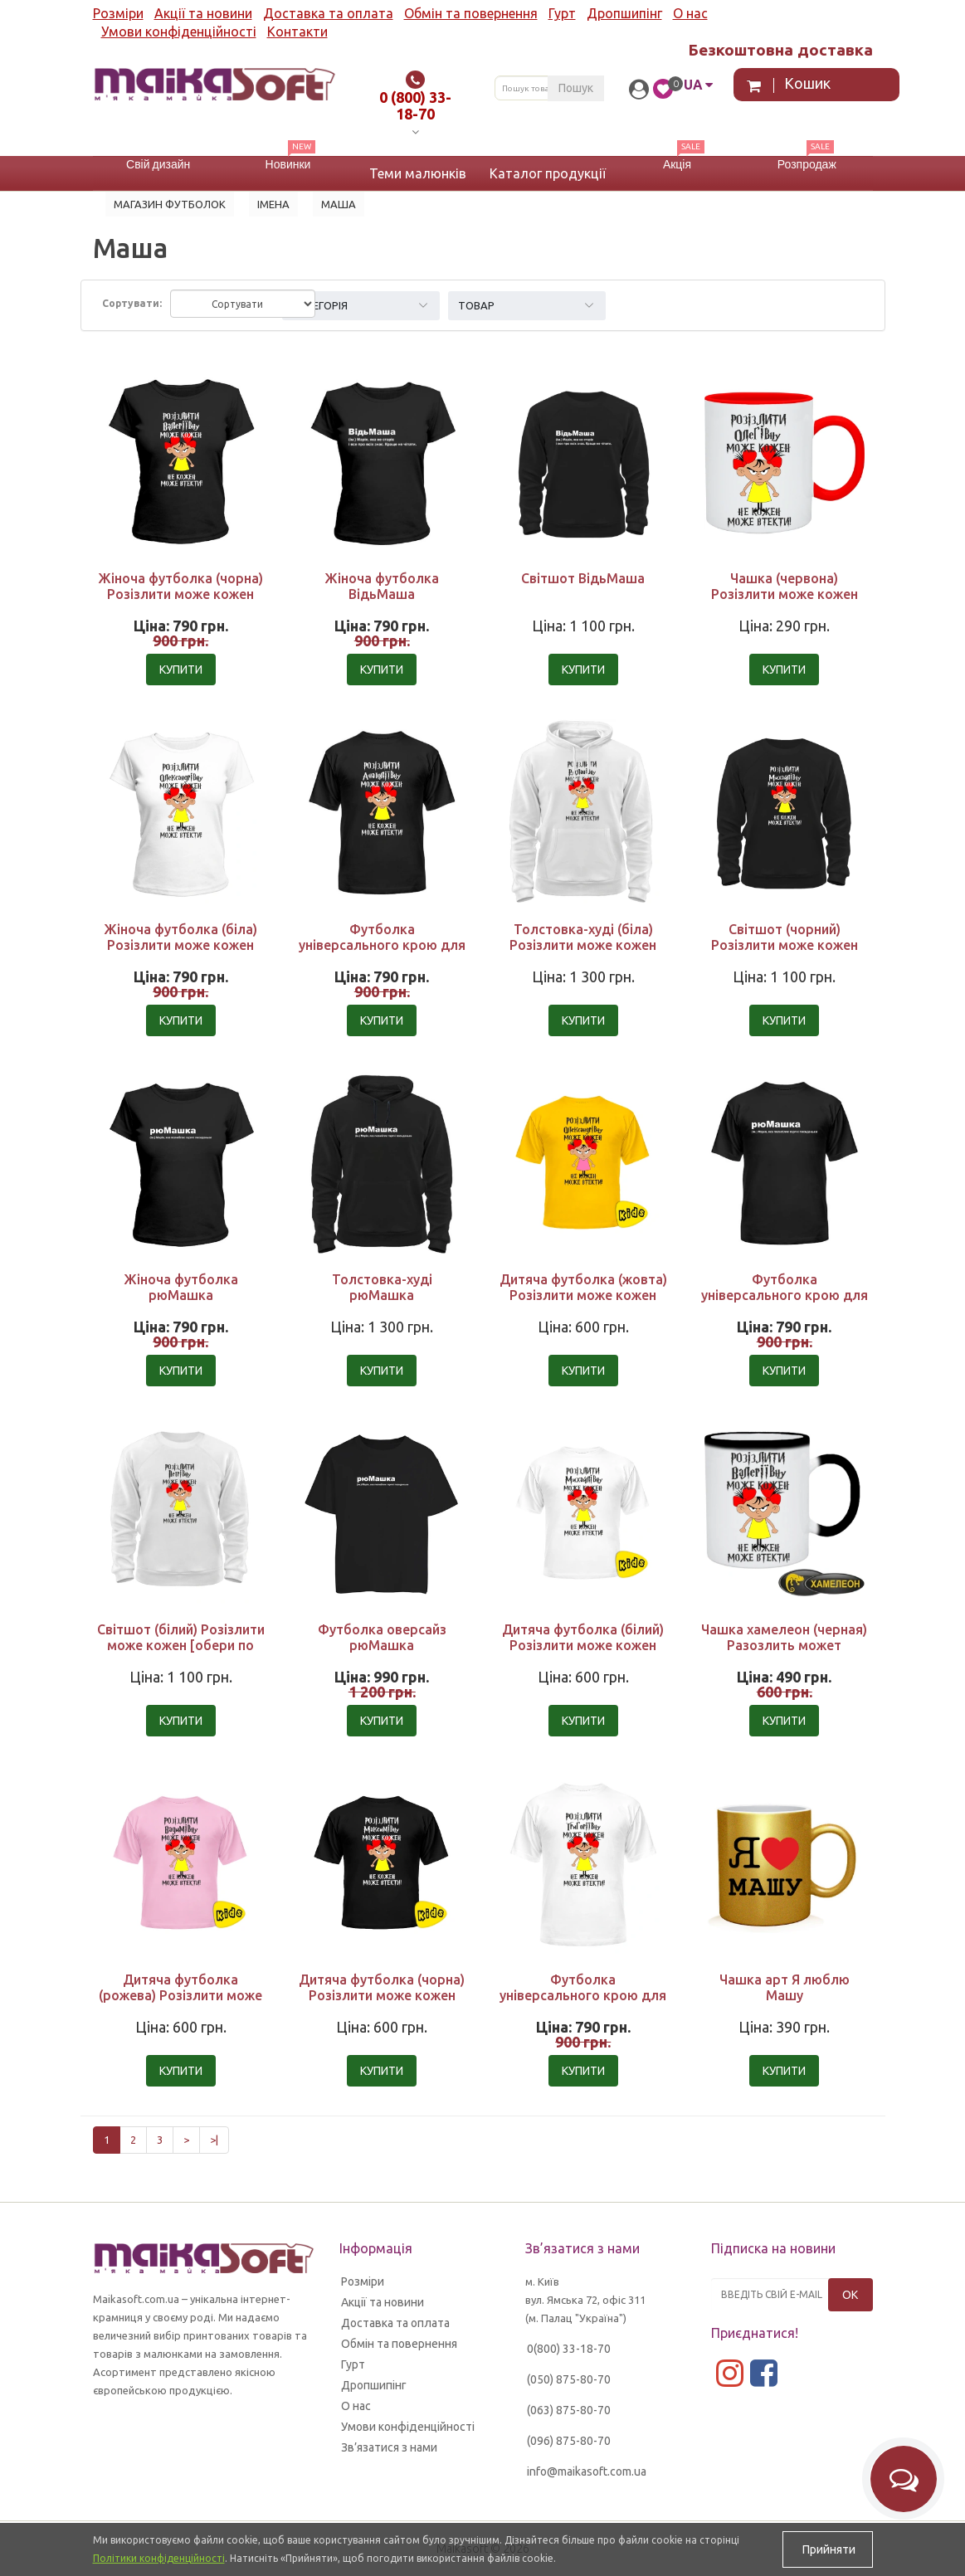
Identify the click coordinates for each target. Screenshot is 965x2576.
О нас (690, 13)
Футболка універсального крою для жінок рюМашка (784, 1295)
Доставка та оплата (328, 13)
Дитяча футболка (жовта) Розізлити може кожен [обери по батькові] (583, 1295)
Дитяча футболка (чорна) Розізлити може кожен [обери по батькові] (382, 1995)
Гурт (562, 13)
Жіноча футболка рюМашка (181, 1287)
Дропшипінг (624, 13)
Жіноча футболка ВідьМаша (381, 586)
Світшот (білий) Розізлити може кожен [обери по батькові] (181, 1645)
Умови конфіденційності (178, 31)
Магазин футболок (170, 204)
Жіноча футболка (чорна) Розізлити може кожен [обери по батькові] (180, 594)
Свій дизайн (158, 164)
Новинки (288, 164)
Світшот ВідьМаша (583, 578)
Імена (273, 204)
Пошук (575, 88)
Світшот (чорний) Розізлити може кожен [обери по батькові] (784, 945)
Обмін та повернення (471, 13)
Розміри (118, 13)
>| (214, 2139)
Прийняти (827, 2549)
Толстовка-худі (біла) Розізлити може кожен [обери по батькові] (582, 945)
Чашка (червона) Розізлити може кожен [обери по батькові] (784, 594)
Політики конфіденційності (159, 2558)
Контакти (297, 31)
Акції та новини (203, 13)
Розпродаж (806, 164)
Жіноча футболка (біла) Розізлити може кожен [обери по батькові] (180, 945)
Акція (677, 164)
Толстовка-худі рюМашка (382, 1287)
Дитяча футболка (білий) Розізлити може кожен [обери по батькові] (583, 1645)
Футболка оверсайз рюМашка (382, 1637)
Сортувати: (132, 303)
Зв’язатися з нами (389, 2447)
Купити (180, 669)
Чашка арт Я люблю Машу (784, 1987)
